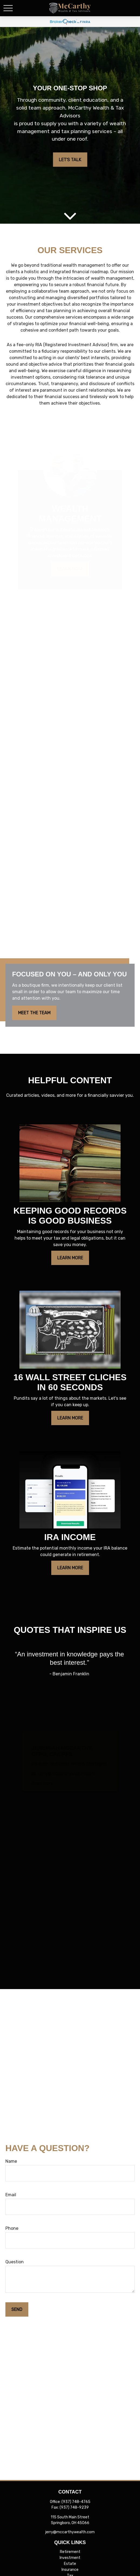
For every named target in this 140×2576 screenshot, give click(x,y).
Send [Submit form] (16, 2309)
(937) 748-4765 (76, 2501)
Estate (70, 2563)
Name (11, 2161)
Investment (70, 2557)
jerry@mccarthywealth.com (70, 2532)
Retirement (70, 2551)
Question (14, 2261)
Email (10, 2194)
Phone (11, 2228)
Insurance (70, 2569)
